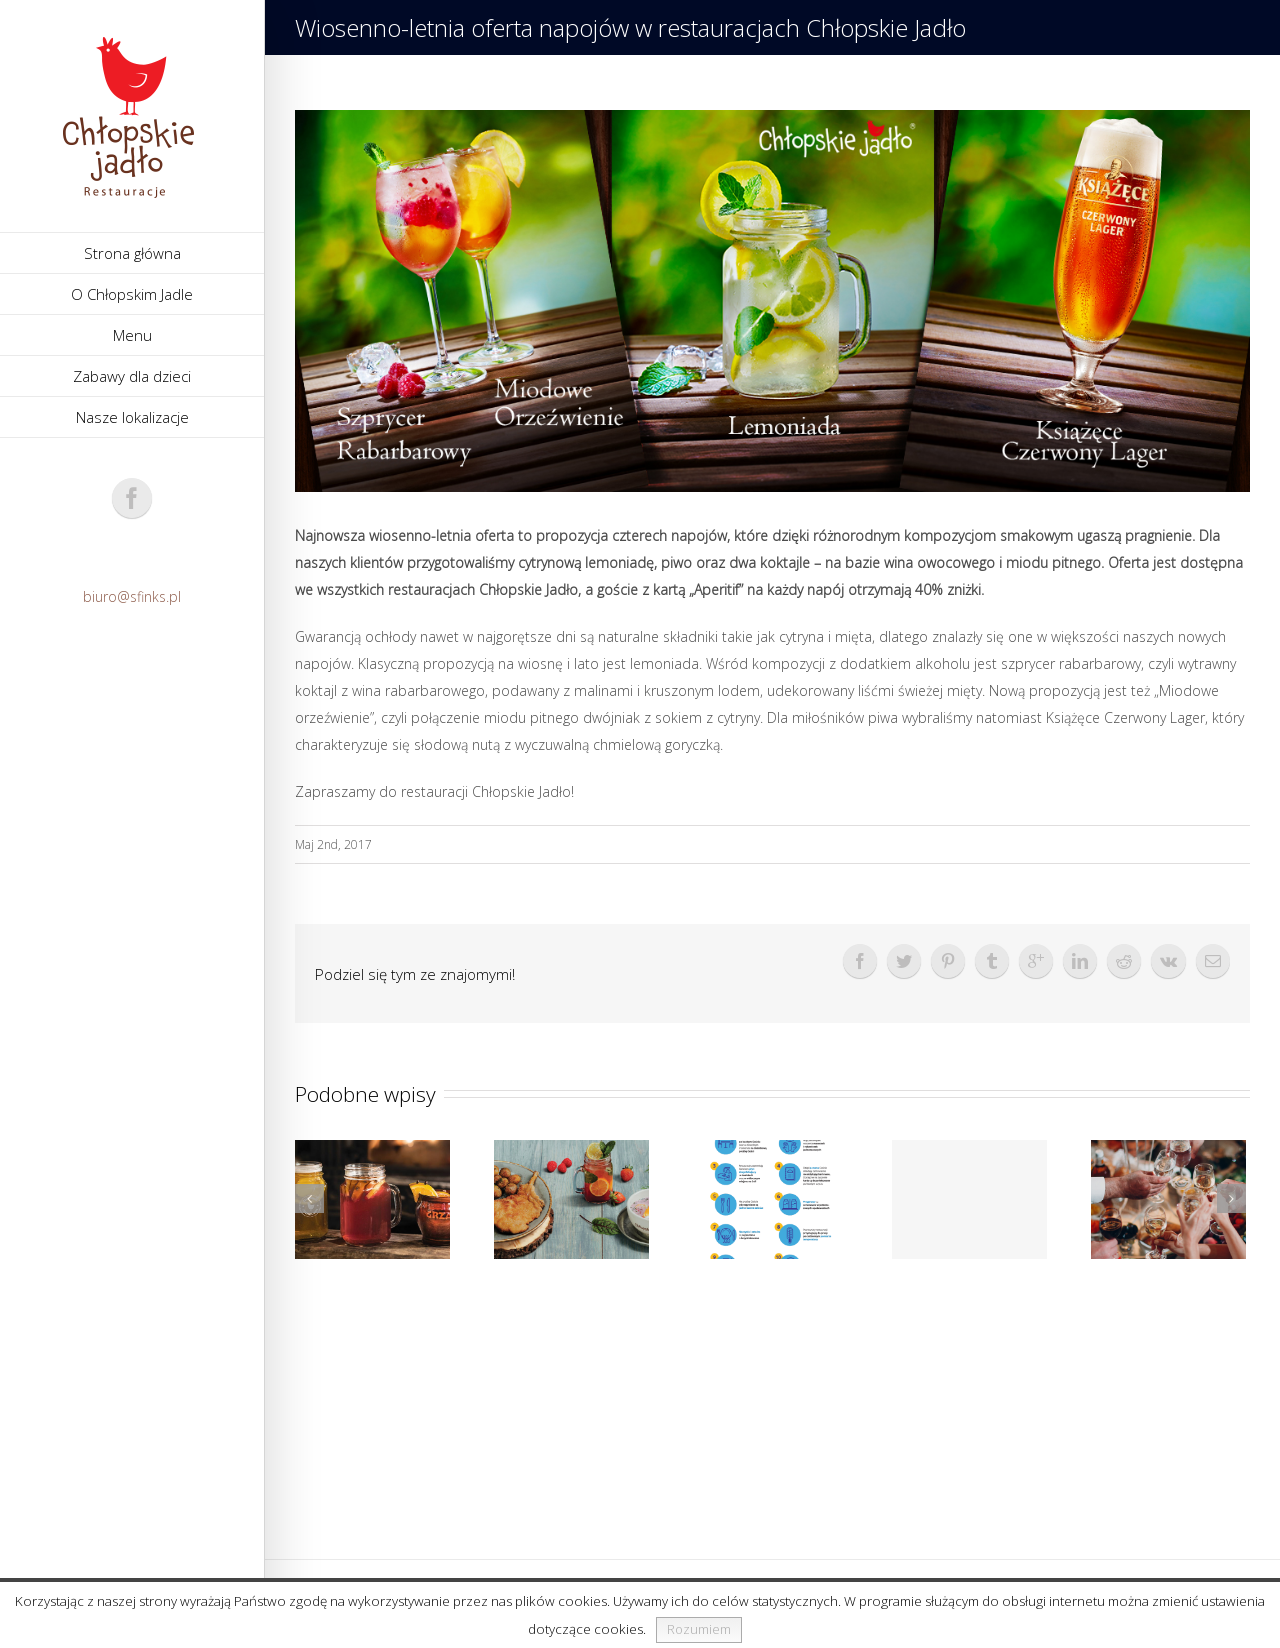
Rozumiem (699, 1629)
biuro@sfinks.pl (132, 596)
